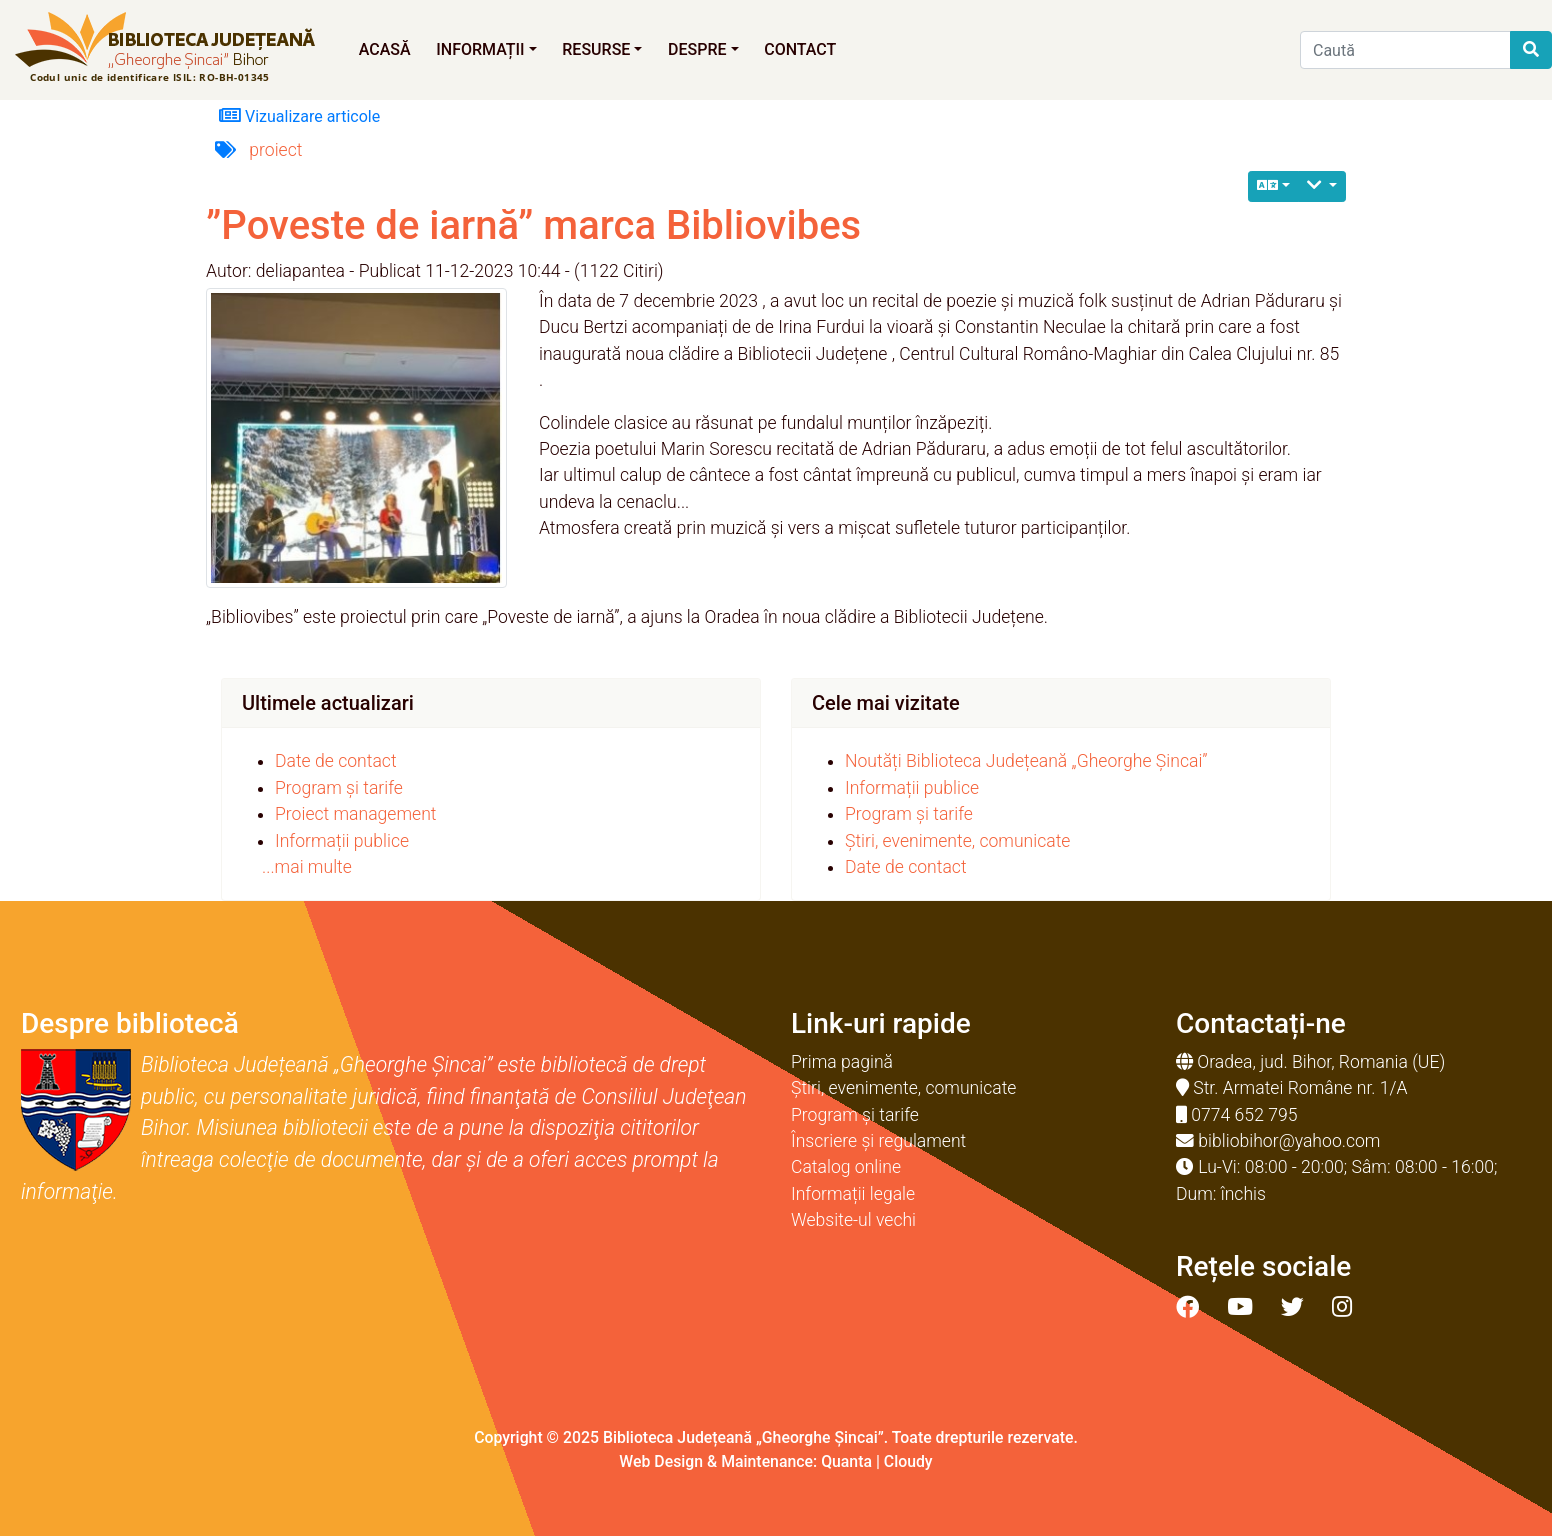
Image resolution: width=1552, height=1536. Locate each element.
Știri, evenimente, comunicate (957, 841)
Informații (486, 49)
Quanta (846, 1461)
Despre (703, 49)
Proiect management (356, 814)
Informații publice (342, 841)
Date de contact (336, 761)
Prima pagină (842, 1062)
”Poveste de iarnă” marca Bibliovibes (533, 225)
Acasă (385, 49)
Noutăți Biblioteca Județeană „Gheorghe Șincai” (1026, 761)
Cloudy (908, 1461)
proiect (275, 150)
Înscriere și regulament (878, 1141)
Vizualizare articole (299, 115)
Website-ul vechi (853, 1220)
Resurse (602, 49)
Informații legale (853, 1194)
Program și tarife (339, 788)
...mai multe (307, 867)
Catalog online (846, 1167)
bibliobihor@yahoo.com (1289, 1141)
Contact (800, 49)
